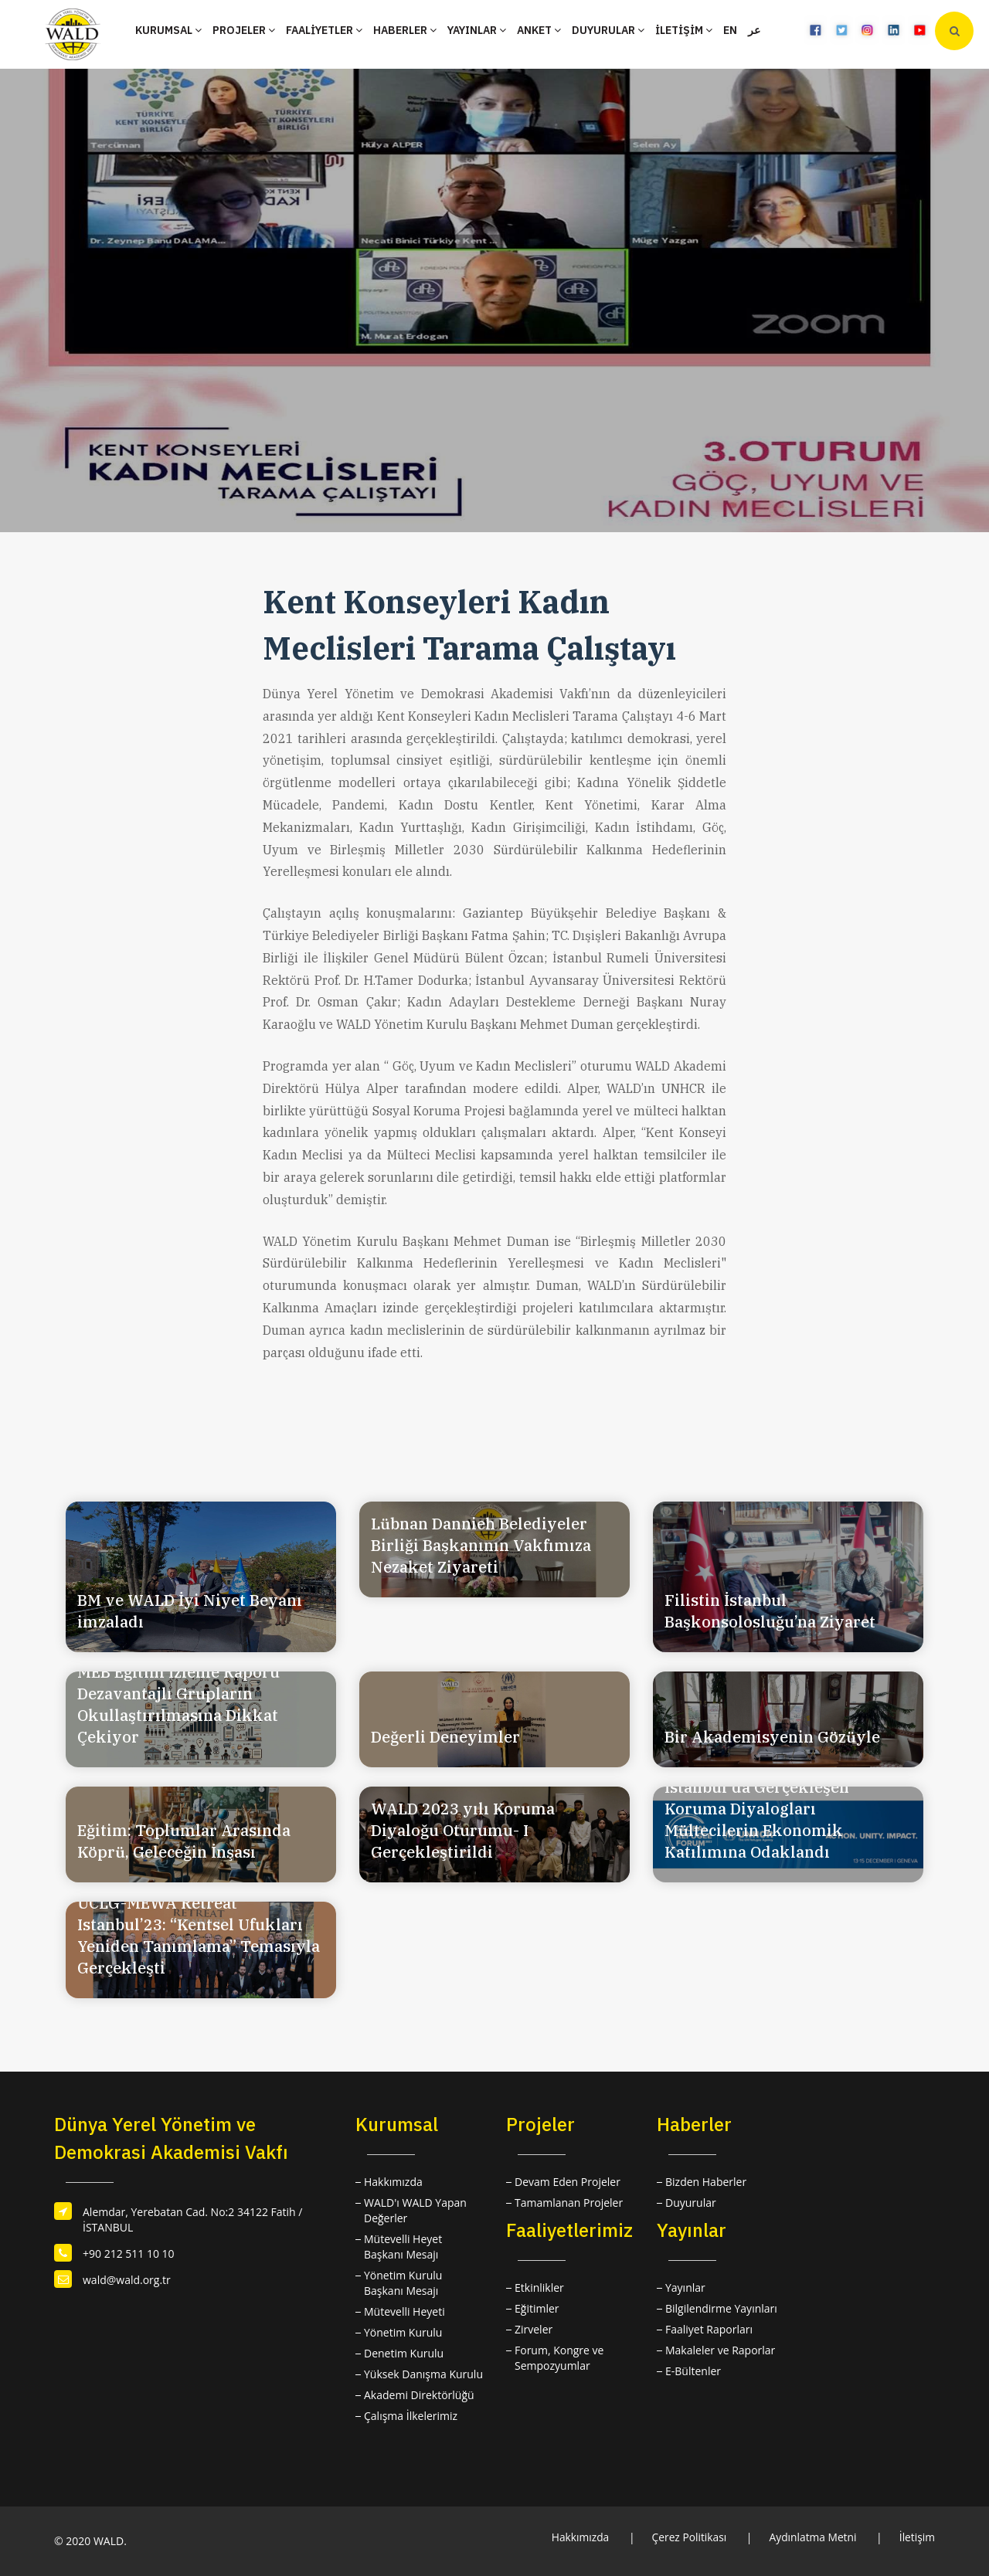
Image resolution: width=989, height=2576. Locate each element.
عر (754, 30)
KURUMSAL (168, 30)
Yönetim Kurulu (403, 2332)
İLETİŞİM (683, 30)
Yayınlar (685, 2287)
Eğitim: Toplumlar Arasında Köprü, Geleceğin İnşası (184, 1841)
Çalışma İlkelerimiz (410, 2415)
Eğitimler (537, 2308)
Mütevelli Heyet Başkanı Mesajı (403, 2247)
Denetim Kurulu (404, 2353)
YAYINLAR (476, 30)
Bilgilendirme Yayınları (721, 2308)
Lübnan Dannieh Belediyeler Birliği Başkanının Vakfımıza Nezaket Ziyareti (481, 1545)
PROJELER (243, 30)
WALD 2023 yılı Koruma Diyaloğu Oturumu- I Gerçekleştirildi (463, 1830)
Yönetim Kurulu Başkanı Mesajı (403, 2283)
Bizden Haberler (705, 2181)
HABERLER (405, 30)
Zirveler (533, 2329)
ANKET (539, 30)
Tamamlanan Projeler (569, 2202)
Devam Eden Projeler (567, 2181)
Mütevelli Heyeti (404, 2311)
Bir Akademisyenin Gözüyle (772, 1736)
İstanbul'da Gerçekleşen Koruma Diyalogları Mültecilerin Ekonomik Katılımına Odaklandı (756, 1819)
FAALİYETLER (324, 30)
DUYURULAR (608, 30)
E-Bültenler (693, 2371)
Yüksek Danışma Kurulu (423, 2374)
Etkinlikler (539, 2287)
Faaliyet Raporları (709, 2329)
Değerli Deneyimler (445, 1736)
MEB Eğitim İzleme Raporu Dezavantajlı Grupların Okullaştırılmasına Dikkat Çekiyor (178, 1704)
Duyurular (690, 2202)
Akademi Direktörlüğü (419, 2395)
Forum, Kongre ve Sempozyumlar (559, 2358)
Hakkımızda (393, 2181)
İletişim (917, 2537)
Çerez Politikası (686, 2537)
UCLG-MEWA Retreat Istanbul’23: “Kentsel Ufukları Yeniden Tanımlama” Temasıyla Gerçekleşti (198, 1935)
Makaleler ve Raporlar (720, 2350)
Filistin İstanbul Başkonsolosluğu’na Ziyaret (769, 1611)
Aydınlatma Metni (811, 2537)
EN (730, 30)
